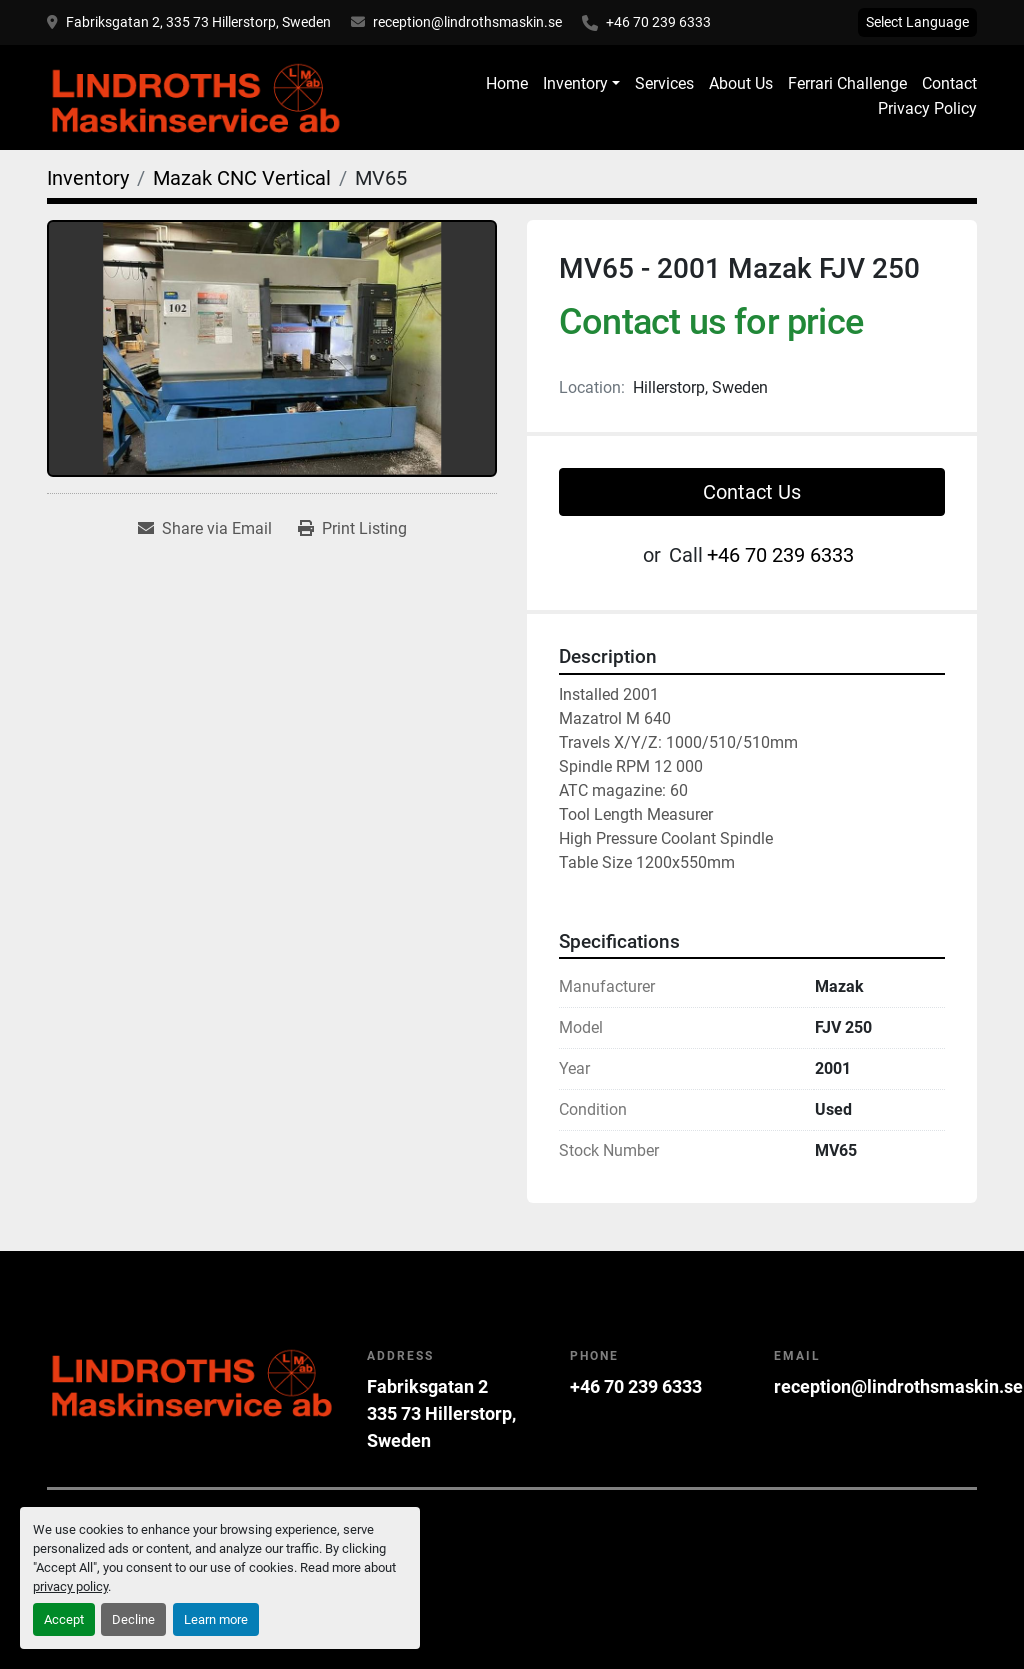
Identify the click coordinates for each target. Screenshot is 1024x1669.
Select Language (917, 22)
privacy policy (70, 1586)
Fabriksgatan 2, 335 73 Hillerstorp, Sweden (198, 22)
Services (664, 83)
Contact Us (752, 492)
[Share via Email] (205, 529)
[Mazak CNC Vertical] (242, 178)
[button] (581, 84)
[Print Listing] (352, 529)
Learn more (216, 1619)
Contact (949, 83)
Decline (133, 1619)
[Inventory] (88, 178)
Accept (64, 1619)
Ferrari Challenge (847, 83)
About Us (741, 83)
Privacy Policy (927, 108)
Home (507, 83)
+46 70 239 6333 (658, 22)
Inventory (575, 83)
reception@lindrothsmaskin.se (467, 22)
